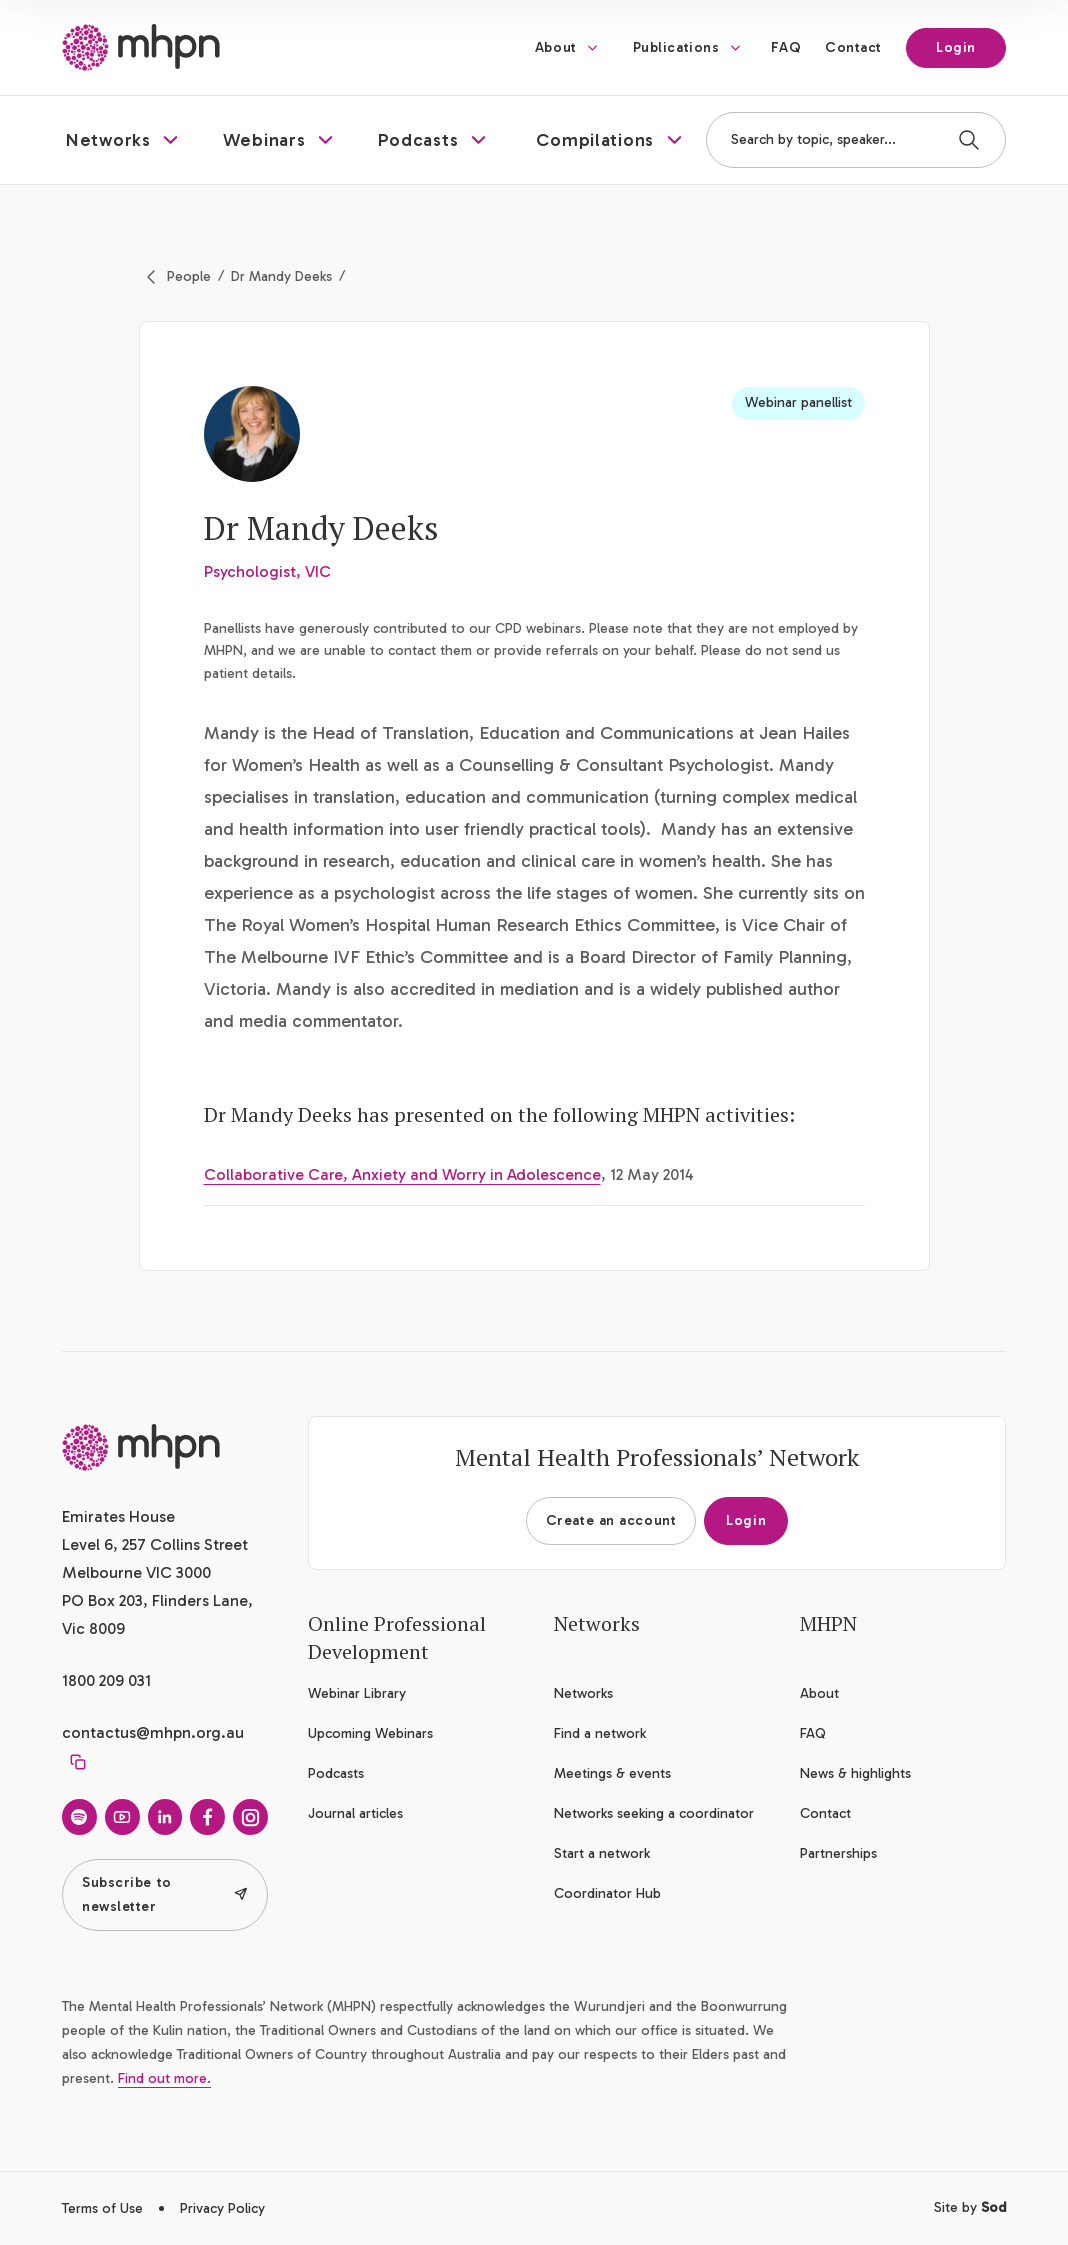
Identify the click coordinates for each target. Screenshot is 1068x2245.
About (556, 47)
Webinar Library (357, 1693)
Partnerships (838, 1853)
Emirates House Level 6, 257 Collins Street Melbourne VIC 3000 (155, 1544)
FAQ (786, 47)
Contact (853, 47)
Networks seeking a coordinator (654, 1813)
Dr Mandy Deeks (281, 276)
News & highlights (855, 1773)
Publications (676, 47)
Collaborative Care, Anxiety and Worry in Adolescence (402, 1174)
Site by (970, 2207)
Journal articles (355, 1813)
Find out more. (164, 2078)
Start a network (602, 1853)
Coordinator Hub (607, 1893)
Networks (583, 1693)
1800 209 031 (106, 1680)
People (189, 276)
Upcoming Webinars (370, 1733)
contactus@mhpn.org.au (153, 1732)
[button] (124, 140)
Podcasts (336, 1773)
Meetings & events (612, 1773)
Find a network (600, 1733)
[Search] (969, 140)
